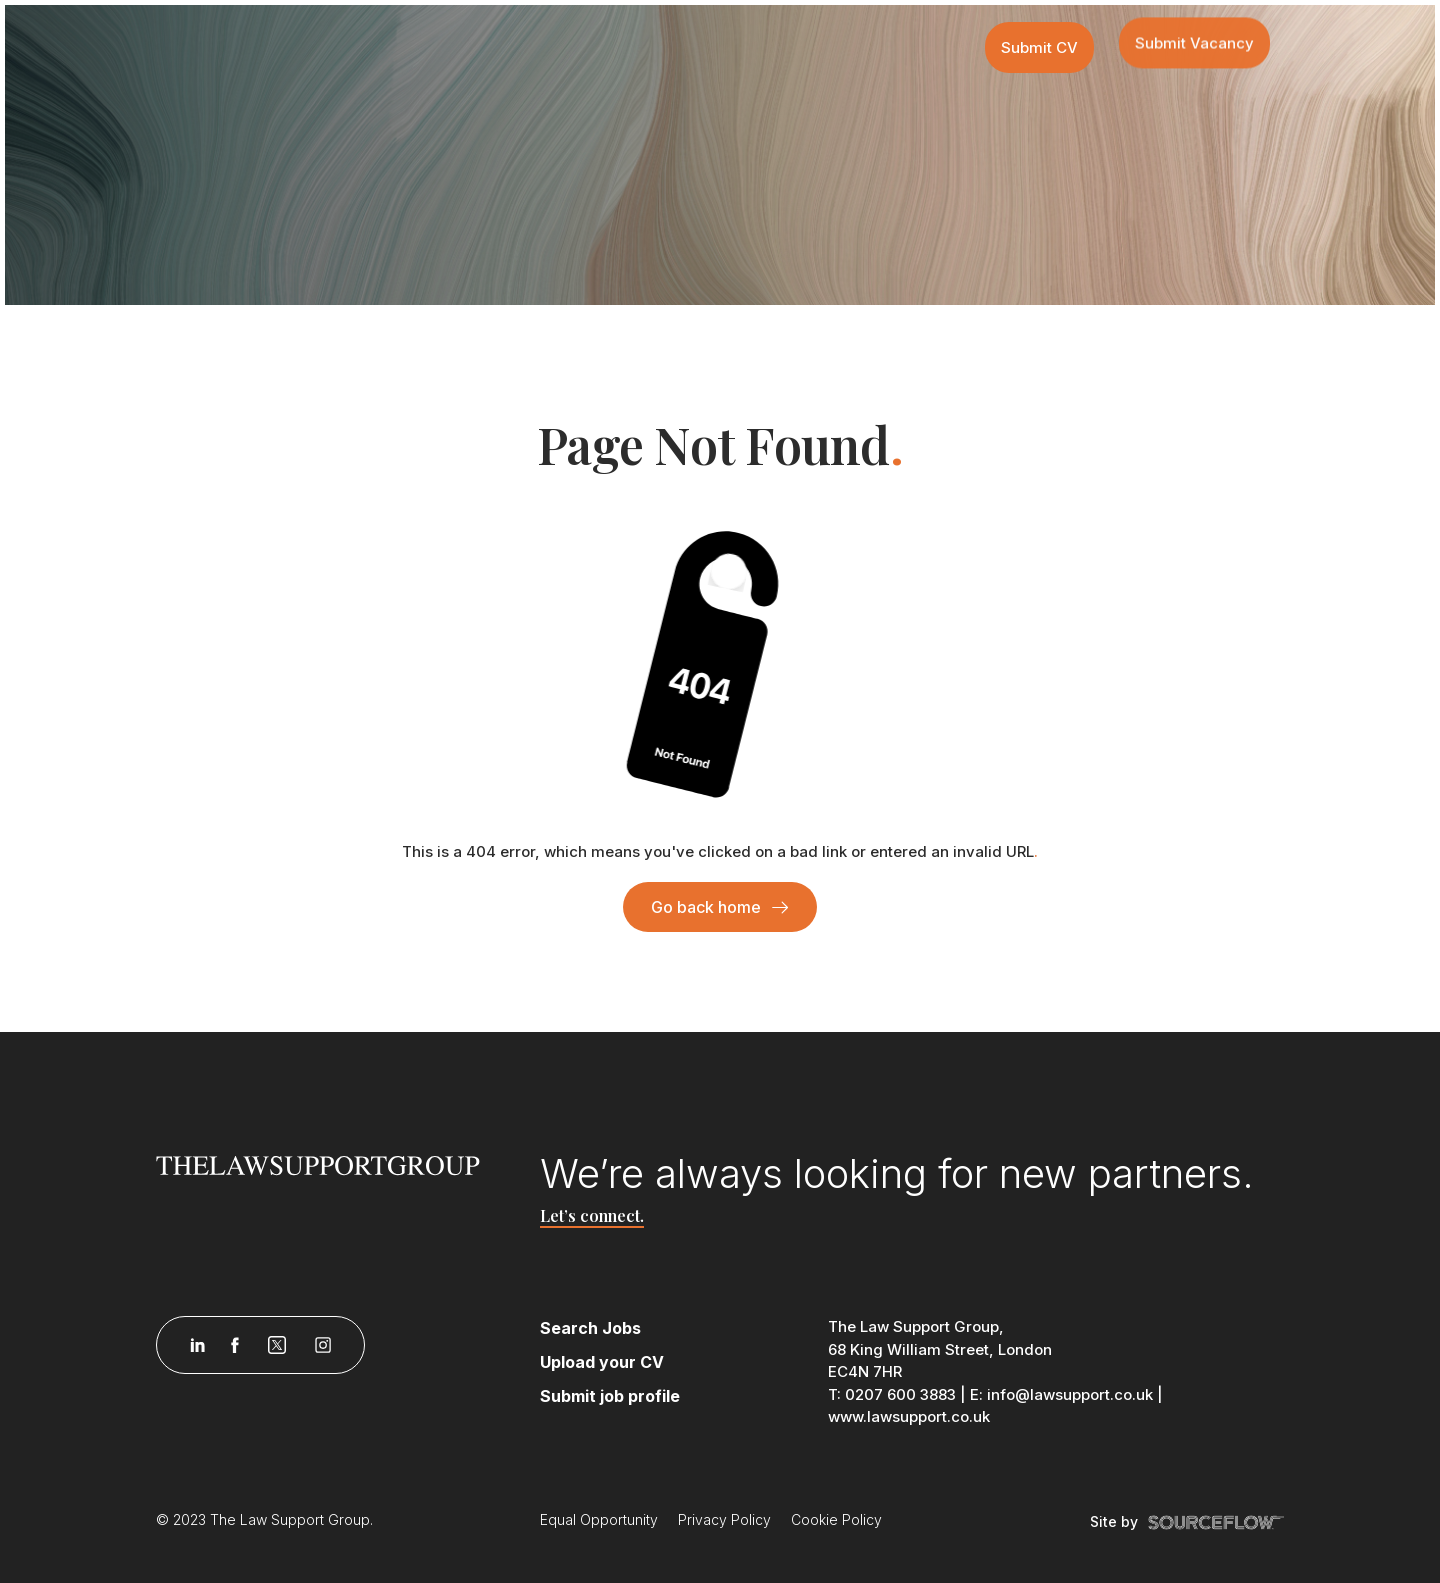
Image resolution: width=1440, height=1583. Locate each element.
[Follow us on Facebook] (235, 1345)
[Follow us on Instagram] (323, 1345)
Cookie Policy (836, 1519)
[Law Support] (336, 1164)
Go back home (706, 907)
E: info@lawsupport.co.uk (1061, 1394)
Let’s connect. (592, 1215)
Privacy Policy (724, 1519)
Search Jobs (590, 1328)
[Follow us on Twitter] (277, 1345)
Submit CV (1039, 47)
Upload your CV (602, 1362)
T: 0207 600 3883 (892, 1394)
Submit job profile (610, 1396)
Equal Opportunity (599, 1519)
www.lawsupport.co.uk (909, 1416)
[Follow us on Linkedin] (197, 1345)
